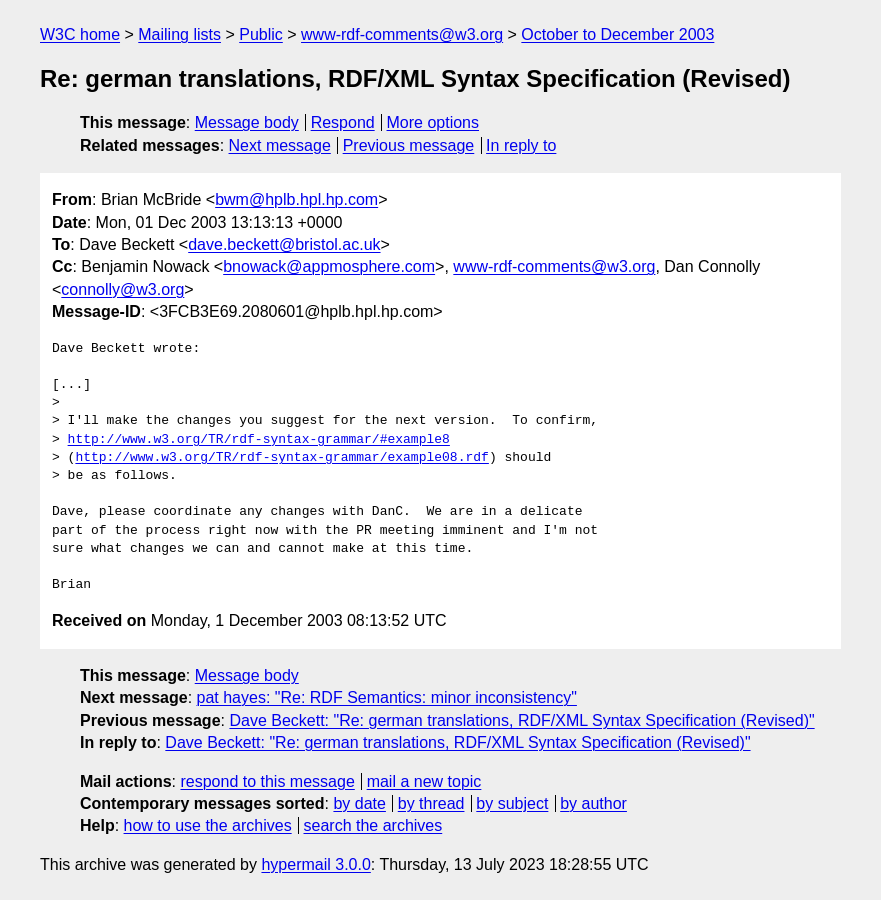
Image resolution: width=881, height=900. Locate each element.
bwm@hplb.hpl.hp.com (296, 199)
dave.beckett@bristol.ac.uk (284, 244)
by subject (512, 803)
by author (593, 803)
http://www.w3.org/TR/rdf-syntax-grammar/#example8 (259, 440)
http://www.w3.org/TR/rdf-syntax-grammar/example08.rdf (281, 458)
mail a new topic (424, 781)
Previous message (409, 145)
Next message (280, 145)
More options (433, 122)
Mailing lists (179, 34)
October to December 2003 (617, 34)
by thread (431, 803)
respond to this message (267, 781)
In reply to (521, 145)
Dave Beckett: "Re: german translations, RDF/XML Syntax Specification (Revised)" (521, 720)
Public (261, 34)
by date (359, 803)
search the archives (373, 825)
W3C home (80, 34)
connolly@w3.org (122, 289)
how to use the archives (208, 825)
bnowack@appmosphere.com (329, 266)
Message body (247, 122)
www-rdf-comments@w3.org (402, 34)
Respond (343, 122)
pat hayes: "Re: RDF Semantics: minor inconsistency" (387, 697)
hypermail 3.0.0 (315, 864)
